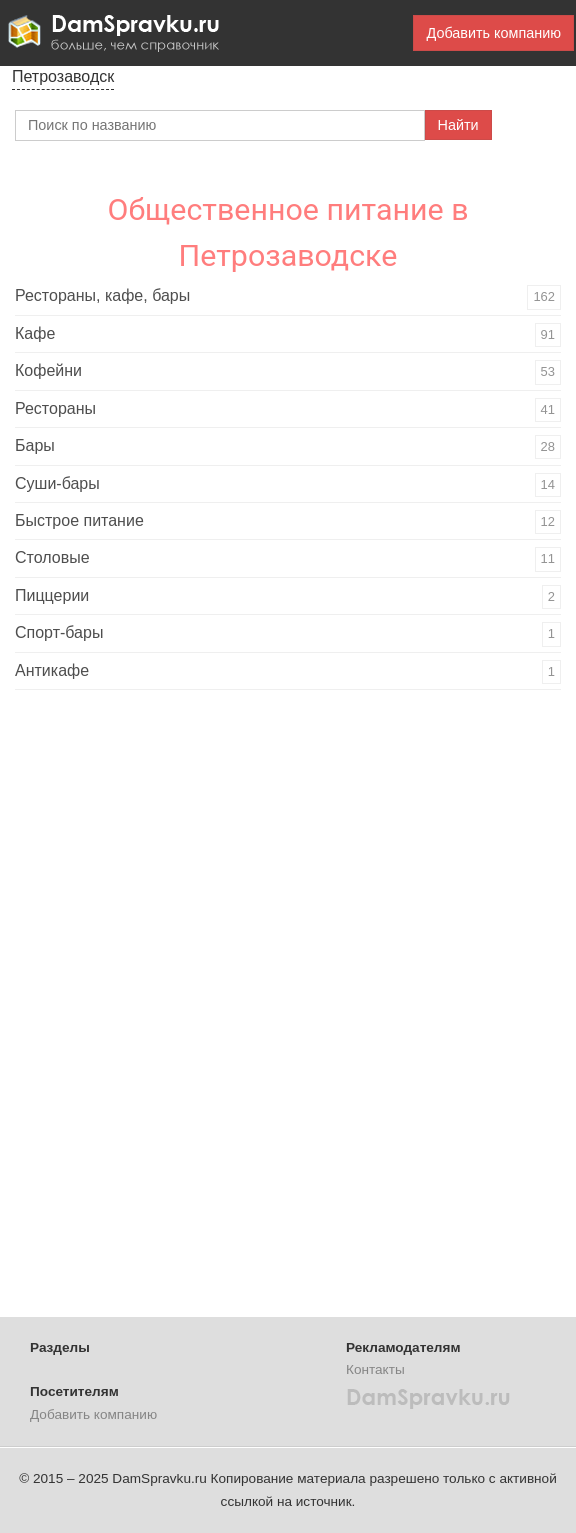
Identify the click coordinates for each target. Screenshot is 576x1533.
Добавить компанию (493, 33)
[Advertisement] (165, 1010)
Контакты (375, 1369)
